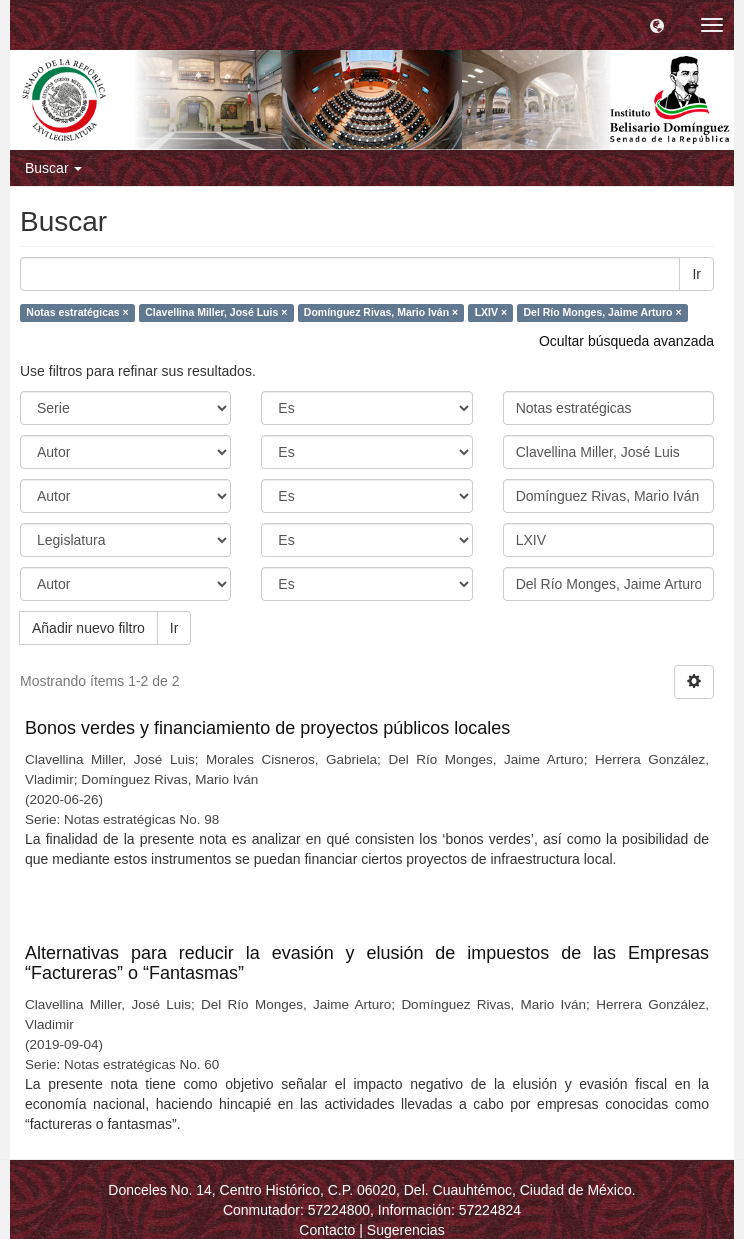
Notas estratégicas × (77, 312)
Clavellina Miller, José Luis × (216, 312)
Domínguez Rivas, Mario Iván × (381, 312)
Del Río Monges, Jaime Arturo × (603, 312)
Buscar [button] (53, 168)
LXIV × (491, 312)
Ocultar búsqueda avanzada (626, 341)
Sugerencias (406, 1230)
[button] (657, 25)
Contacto (327, 1230)
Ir (696, 274)
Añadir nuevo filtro (88, 628)
